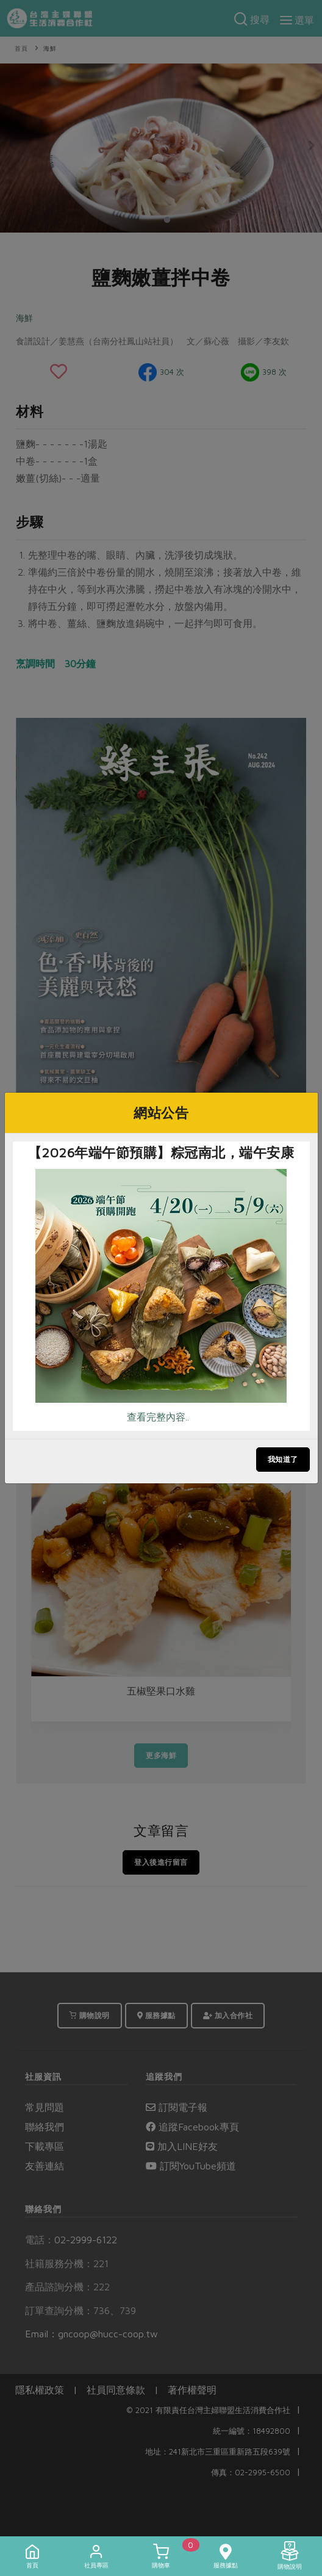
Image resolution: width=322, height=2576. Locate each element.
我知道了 (283, 1459)
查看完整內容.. (158, 1416)
